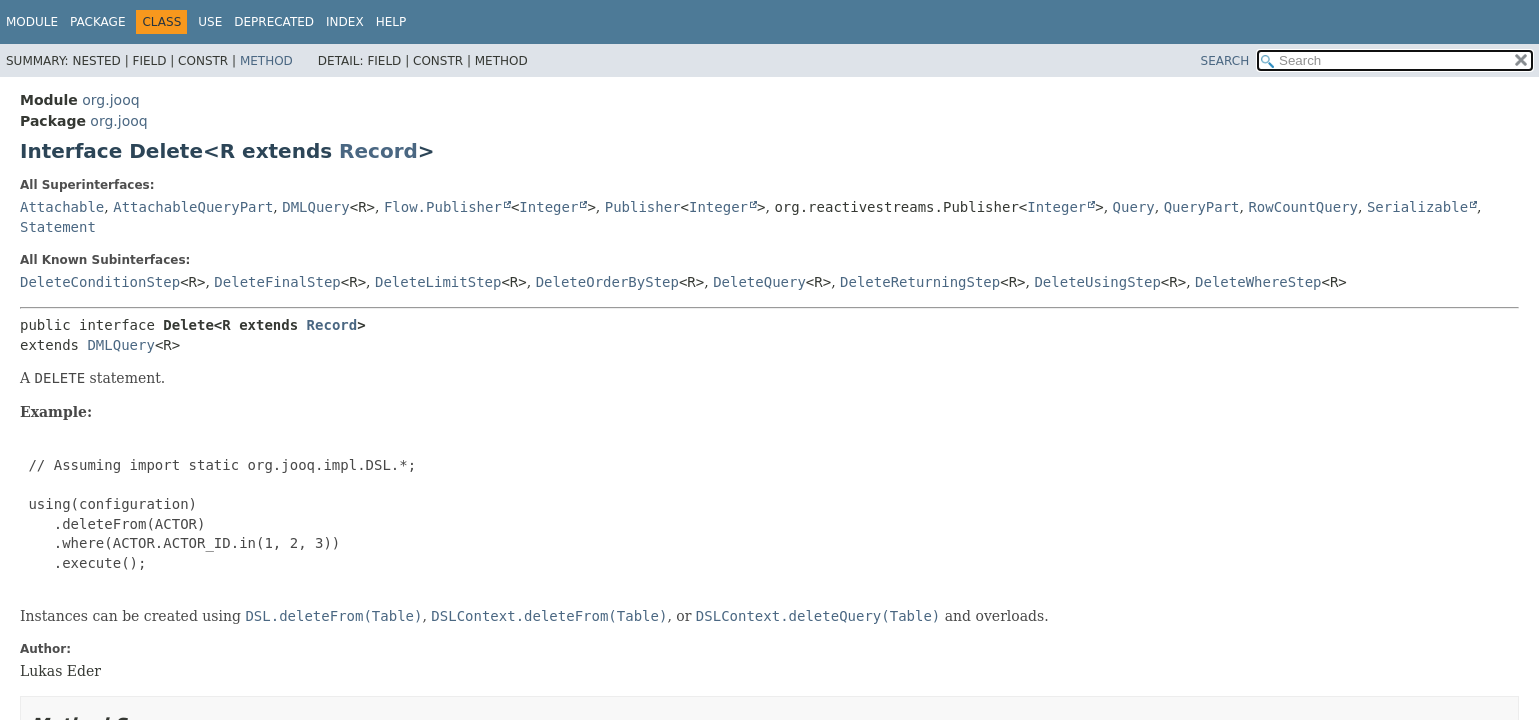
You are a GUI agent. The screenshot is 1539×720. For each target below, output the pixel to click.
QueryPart (1202, 207)
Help (391, 22)
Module (32, 22)
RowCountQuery (1303, 207)
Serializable (1417, 207)
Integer (548, 207)
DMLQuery (315, 207)
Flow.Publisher (443, 207)
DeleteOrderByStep (607, 282)
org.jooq (110, 100)
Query (1134, 207)
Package (97, 22)
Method (266, 61)
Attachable (62, 207)
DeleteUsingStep (1097, 282)
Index (345, 22)
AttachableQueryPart (193, 207)
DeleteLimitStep (438, 282)
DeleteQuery (759, 282)
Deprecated (274, 22)
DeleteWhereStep (1258, 282)
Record (378, 151)
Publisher (643, 207)
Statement (58, 227)
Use (210, 22)
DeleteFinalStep (277, 282)
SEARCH (1225, 61)
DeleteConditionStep (100, 282)
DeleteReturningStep (920, 282)
